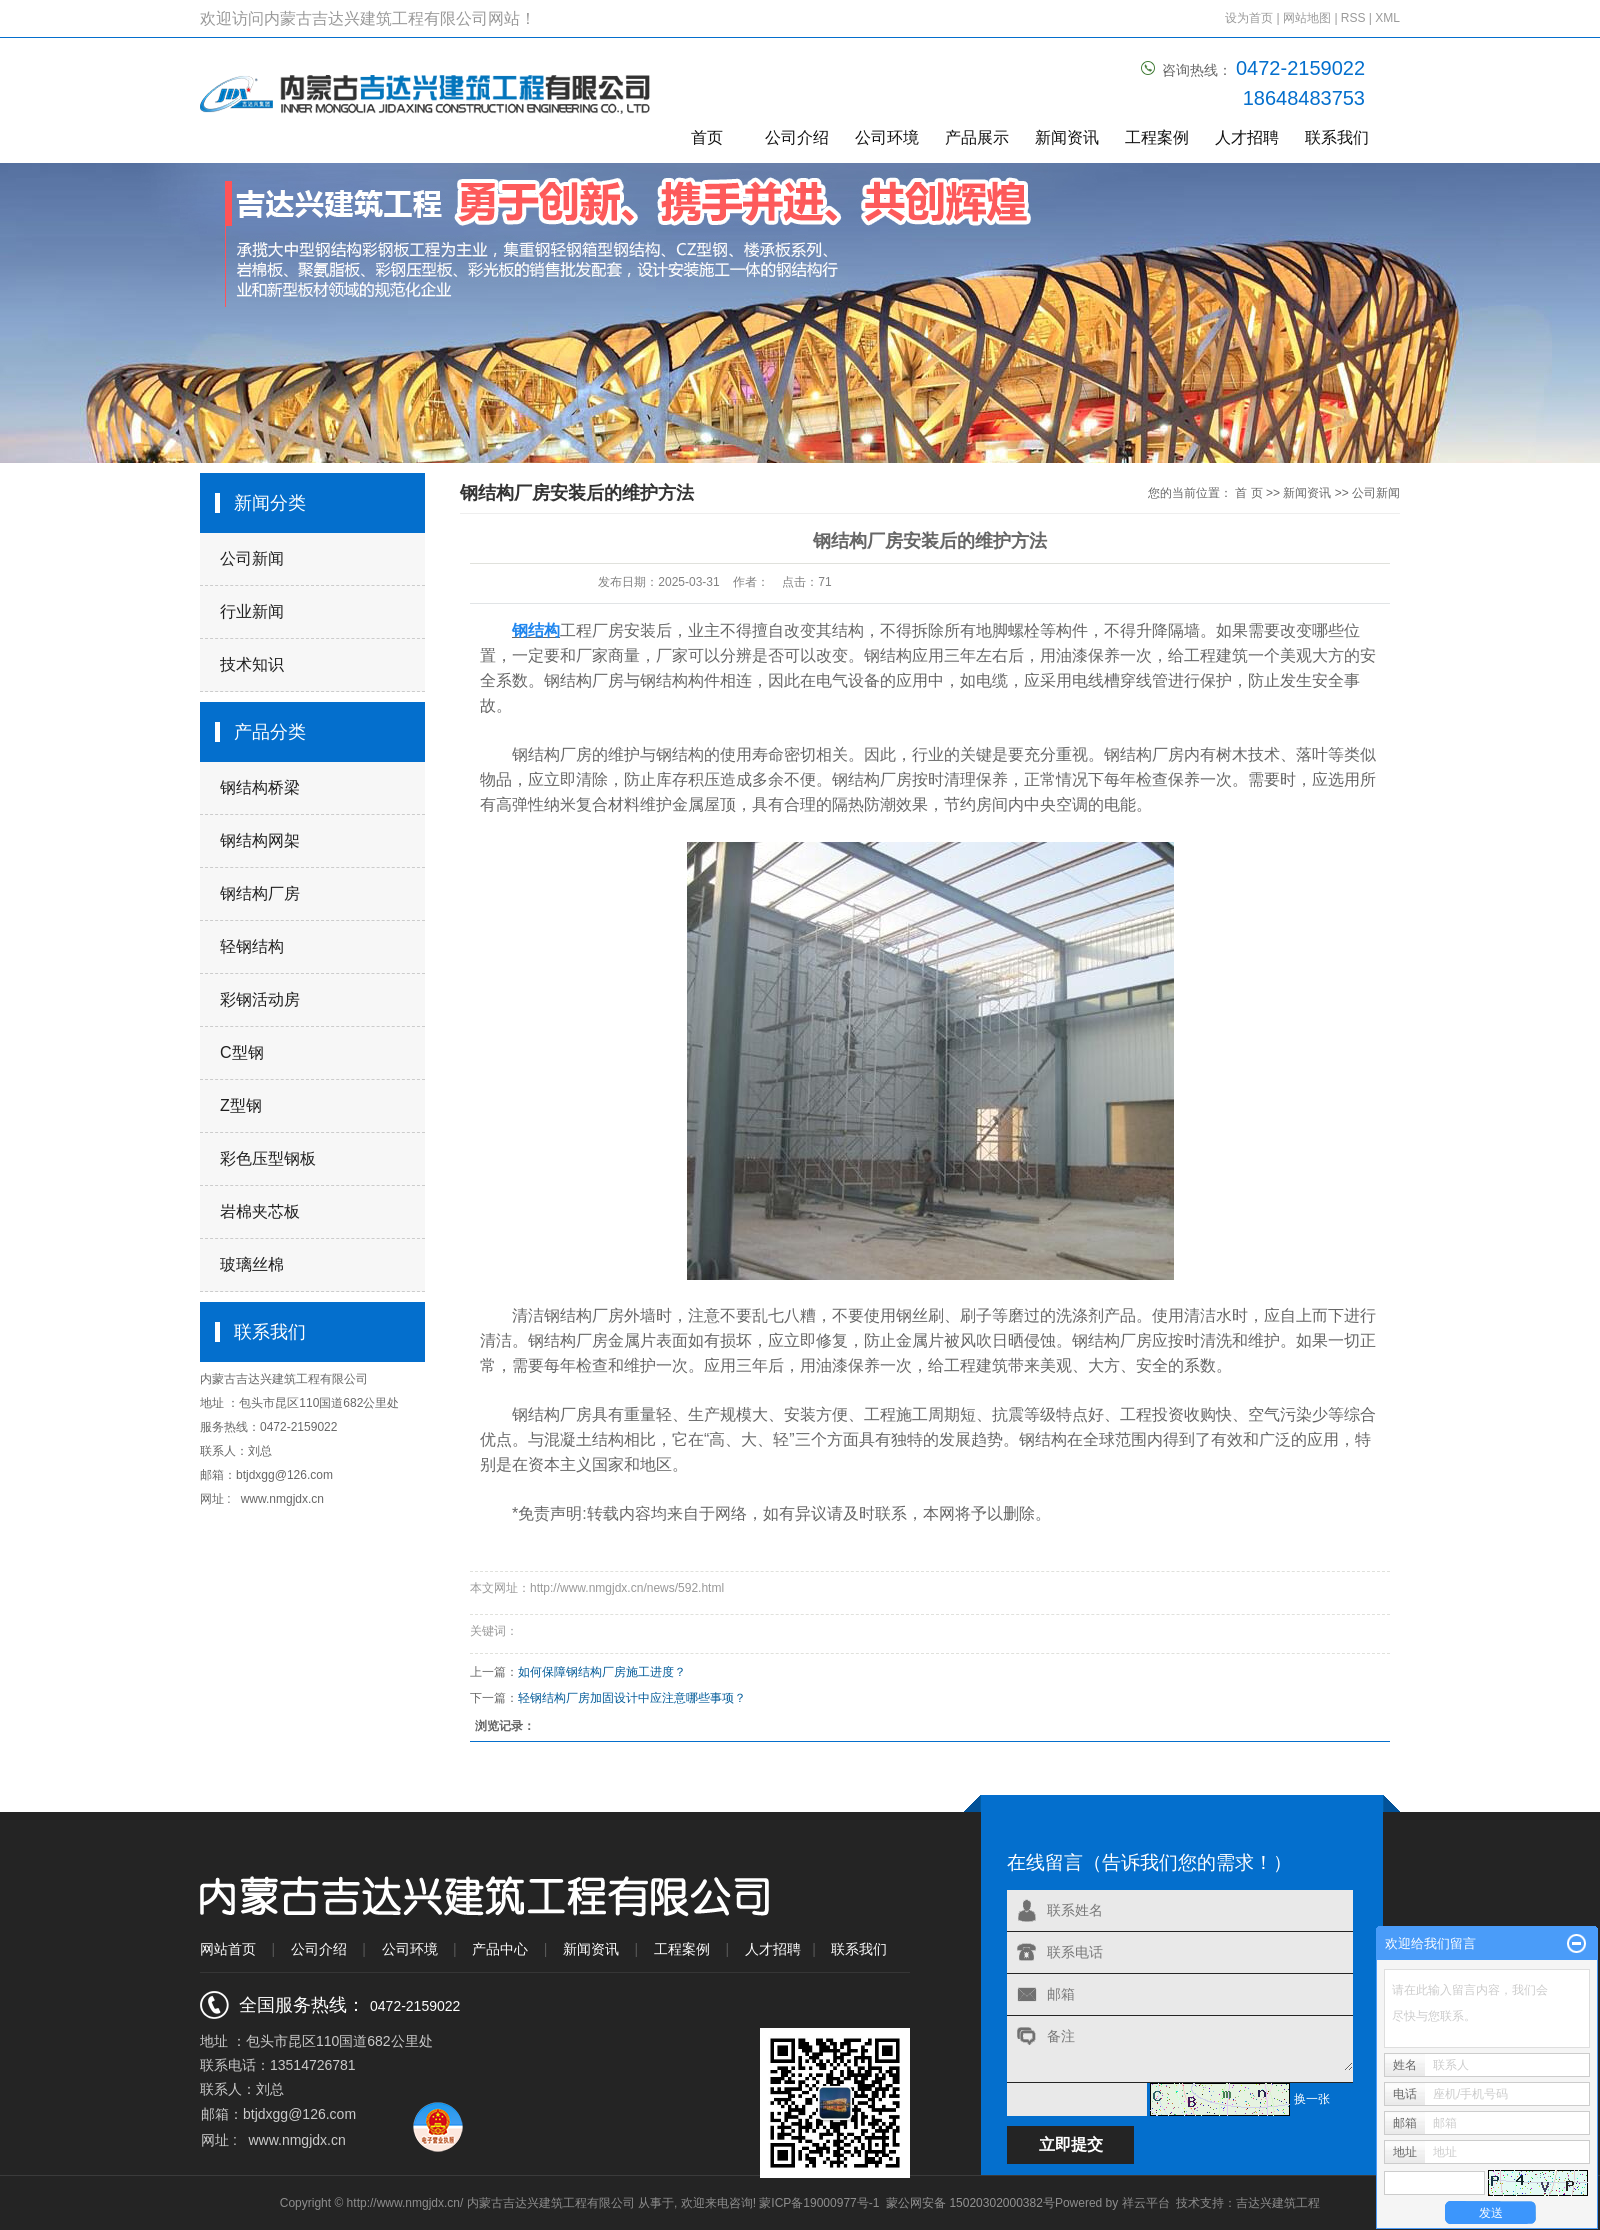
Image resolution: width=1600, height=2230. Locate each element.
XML (1387, 18)
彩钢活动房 (260, 999)
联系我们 (1337, 137)
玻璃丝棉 (252, 1264)
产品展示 (977, 137)
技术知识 (252, 664)
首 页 (1248, 493)
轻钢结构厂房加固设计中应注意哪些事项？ (632, 1698)
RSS (1353, 18)
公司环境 (887, 137)
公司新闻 (252, 558)
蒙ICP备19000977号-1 (819, 2203)
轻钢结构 (252, 946)
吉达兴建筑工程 (1278, 2203)
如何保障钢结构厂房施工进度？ (602, 1672)
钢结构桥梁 (260, 787)
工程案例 (1157, 137)
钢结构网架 (260, 840)
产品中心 (500, 1949)
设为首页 (1249, 18)
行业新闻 (252, 611)
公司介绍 (797, 137)
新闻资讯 (1067, 137)
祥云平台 (1146, 2203)
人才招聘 (1247, 137)
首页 (707, 137)
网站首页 (228, 1949)
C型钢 (242, 1052)
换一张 (1312, 2099)
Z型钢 (241, 1105)
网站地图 (1308, 18)
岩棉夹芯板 (260, 1211)
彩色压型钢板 (268, 1158)
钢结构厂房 (260, 893)
